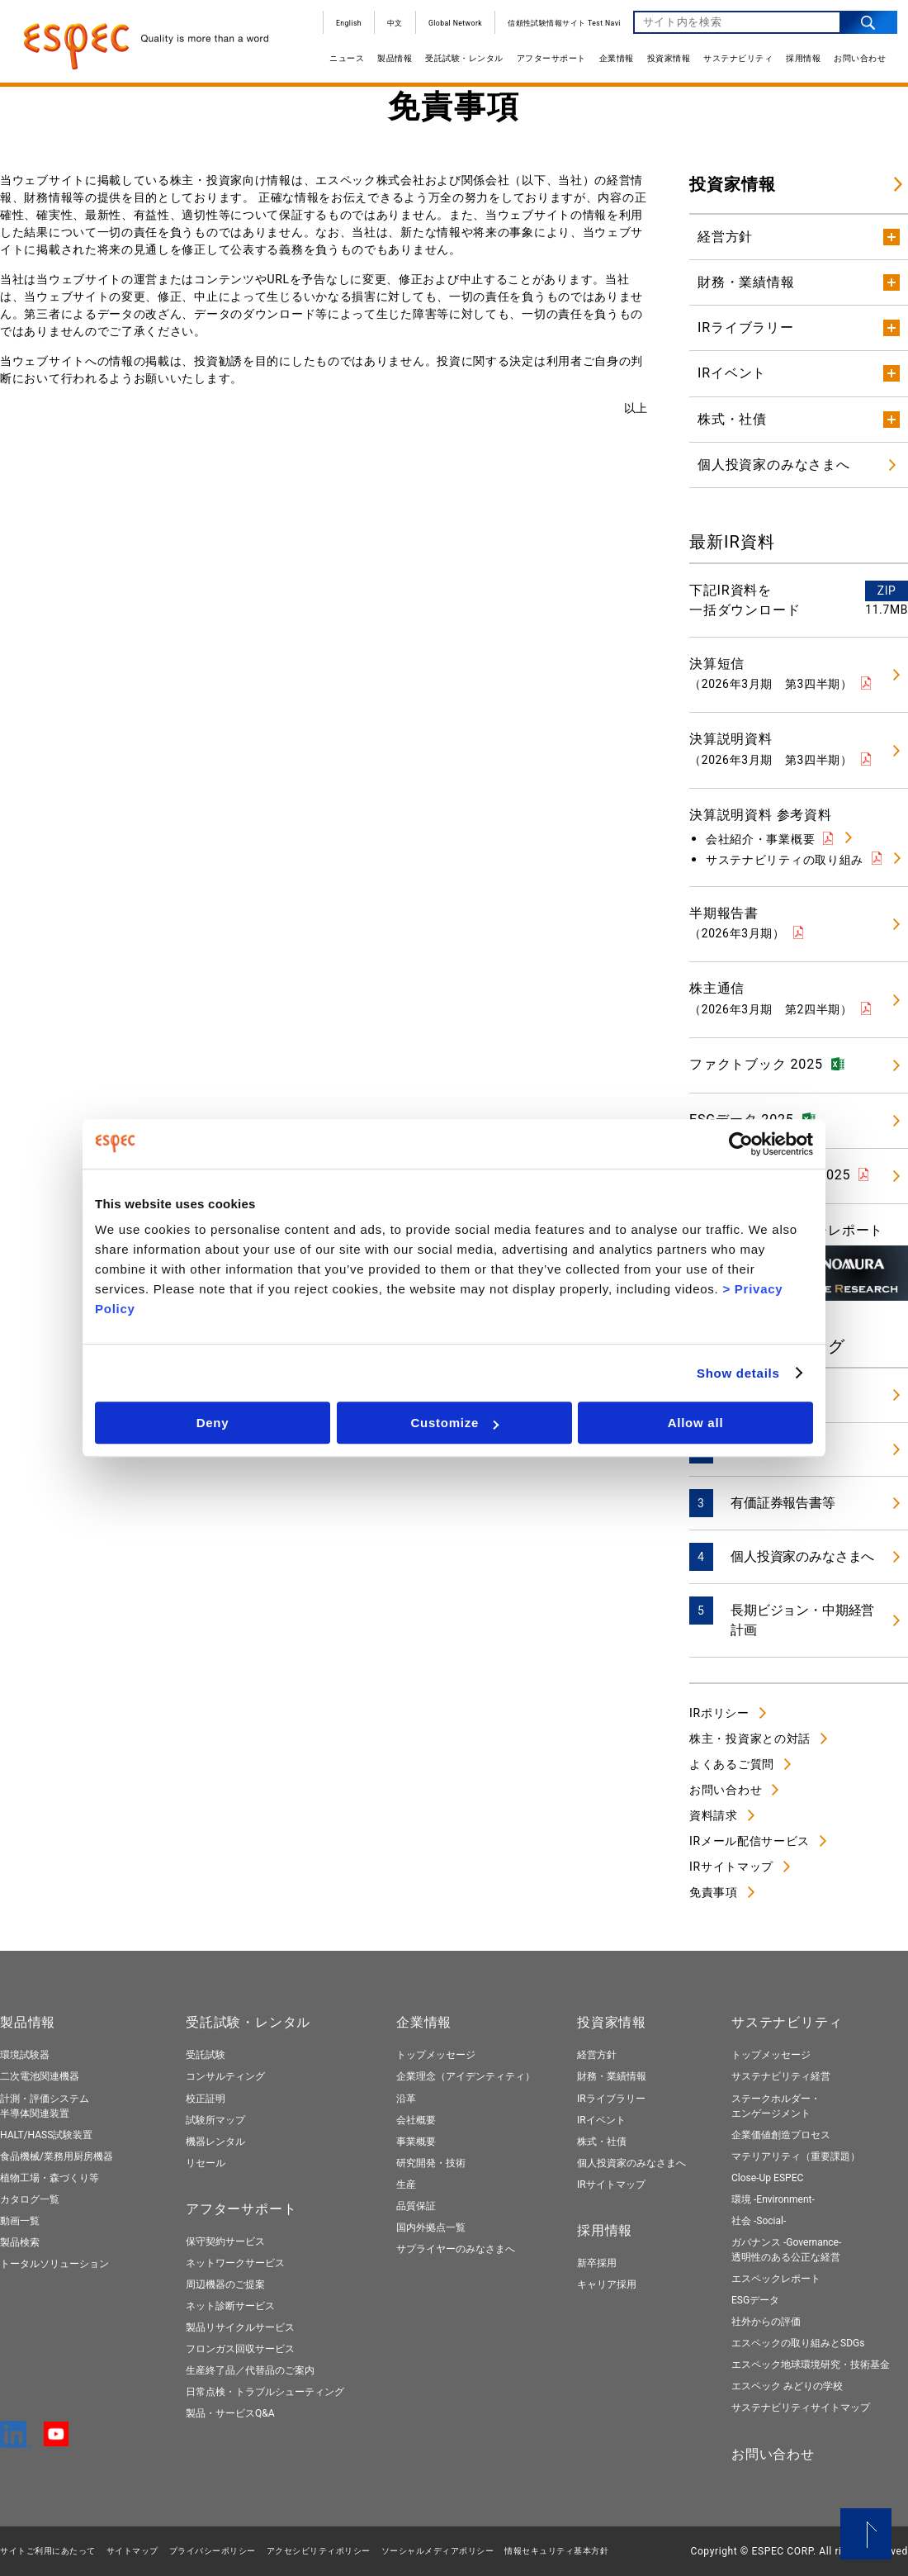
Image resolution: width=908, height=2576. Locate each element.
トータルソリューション (54, 2264)
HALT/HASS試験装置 (46, 2135)
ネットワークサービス (235, 2263)
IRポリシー (719, 1713)
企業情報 (610, 64)
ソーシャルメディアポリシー (437, 2550)
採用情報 (796, 64)
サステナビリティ (731, 64)
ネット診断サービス (230, 2306)
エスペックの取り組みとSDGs (797, 2343)
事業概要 (416, 2141)
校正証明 (205, 2098)
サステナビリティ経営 (780, 2076)
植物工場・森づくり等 (49, 2178)
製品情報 (388, 64)
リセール (205, 2163)
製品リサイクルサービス (240, 2327)
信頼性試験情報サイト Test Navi (557, 29)
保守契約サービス (225, 2241)
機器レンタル (215, 2141)
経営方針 (597, 2055)
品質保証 (416, 2206)
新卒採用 (597, 2263)
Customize (454, 1423)
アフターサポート (544, 64)
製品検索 (20, 2242)
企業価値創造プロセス (780, 2135)
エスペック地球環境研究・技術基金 (810, 2364)
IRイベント (601, 2120)
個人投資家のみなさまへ (802, 1556)
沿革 (406, 2098)
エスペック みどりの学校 (787, 2386)
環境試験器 (25, 2055)
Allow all (696, 1423)
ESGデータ (755, 2300)
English (342, 29)
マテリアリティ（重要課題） (795, 2156)
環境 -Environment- (773, 2199)
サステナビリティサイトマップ (800, 2407)
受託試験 (205, 2055)
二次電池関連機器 (39, 2076)
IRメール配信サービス (749, 1841)
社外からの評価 (766, 2321)
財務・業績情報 (611, 2076)
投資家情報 (662, 64)
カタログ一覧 (29, 2199)
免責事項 (713, 1892)
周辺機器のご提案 (225, 2284)
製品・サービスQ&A (230, 2413)
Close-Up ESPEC (767, 2178)
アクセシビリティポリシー (319, 2550)
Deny (212, 1423)
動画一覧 (20, 2221)
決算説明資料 (771, 748)
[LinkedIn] (15, 2440)
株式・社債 (602, 2141)
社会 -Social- (758, 2221)
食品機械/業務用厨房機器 (56, 2156)
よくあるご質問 (731, 1764)
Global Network (448, 29)
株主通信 (771, 997)
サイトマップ (132, 2550)
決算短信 (771, 673)
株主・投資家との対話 (750, 1738)
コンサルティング (225, 2076)
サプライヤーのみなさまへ (455, 2249)
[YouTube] (56, 2439)
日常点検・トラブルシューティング (265, 2392)
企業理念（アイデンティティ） (465, 2076)
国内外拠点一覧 (431, 2227)
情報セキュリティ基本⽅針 (556, 2550)
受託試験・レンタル (458, 64)
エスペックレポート (776, 2278)
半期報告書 (737, 922)
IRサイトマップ (731, 1866)
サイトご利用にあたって (48, 2550)
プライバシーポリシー (212, 2550)
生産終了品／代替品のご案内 (250, 2370)
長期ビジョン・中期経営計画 (802, 1620)
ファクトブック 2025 (756, 1064)
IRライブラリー (611, 2098)
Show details (738, 1373)
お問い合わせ (853, 64)
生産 (406, 2184)
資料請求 (713, 1815)
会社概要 (416, 2120)
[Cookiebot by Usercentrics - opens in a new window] (741, 1143)
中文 (388, 29)
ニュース (340, 64)
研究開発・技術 (431, 2163)
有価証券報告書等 (783, 1503)
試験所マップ (215, 2120)
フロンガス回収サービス (240, 2349)
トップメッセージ (435, 2055)
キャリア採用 (606, 2284)
